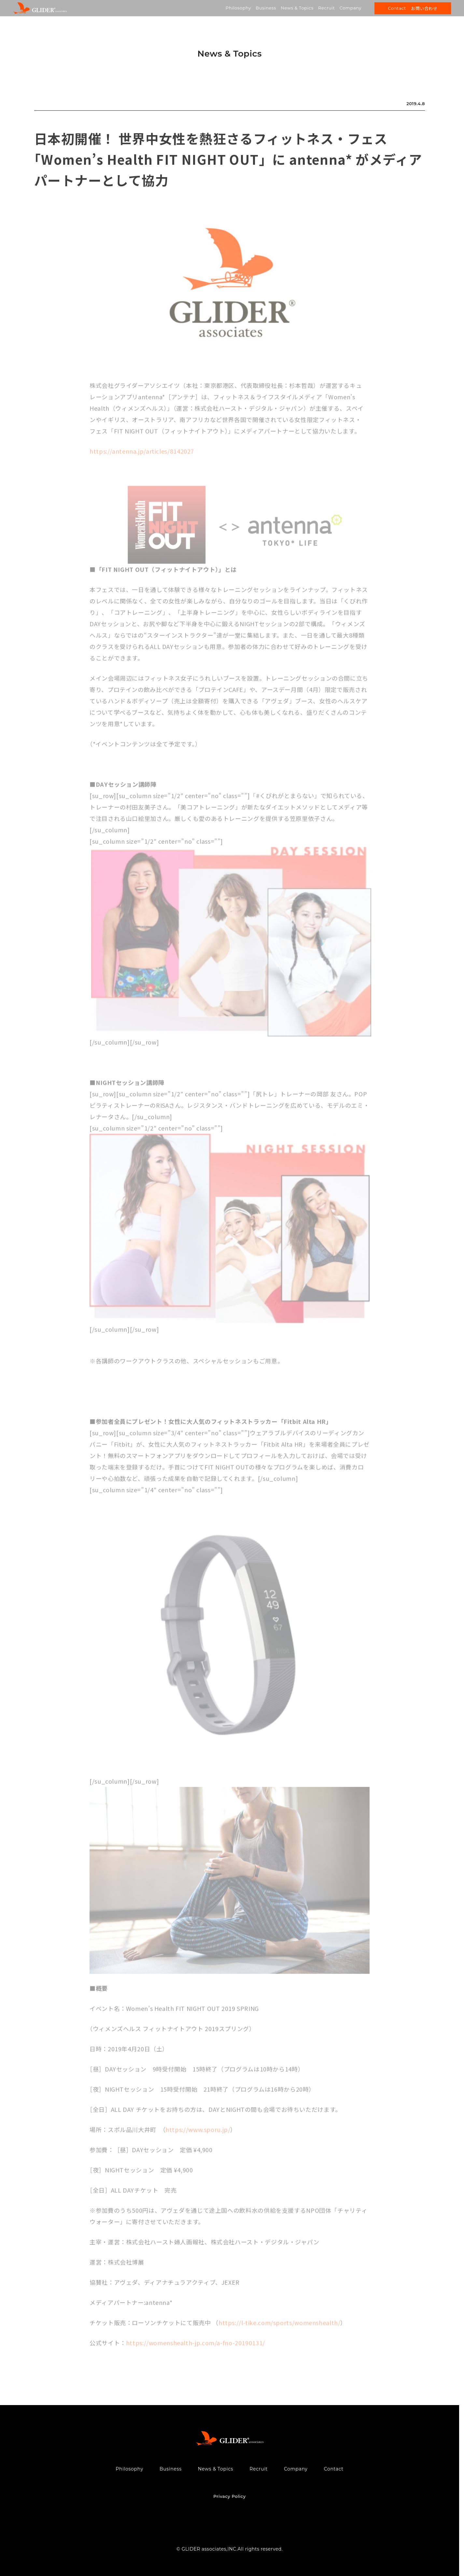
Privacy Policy (229, 2496)
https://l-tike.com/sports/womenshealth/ (279, 2325)
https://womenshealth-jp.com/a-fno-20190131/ (195, 2345)
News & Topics (297, 7)
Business (266, 7)
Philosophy (238, 7)
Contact (334, 2469)
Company (350, 7)
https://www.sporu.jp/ (197, 2132)
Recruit (326, 7)
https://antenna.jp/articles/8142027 (142, 453)
